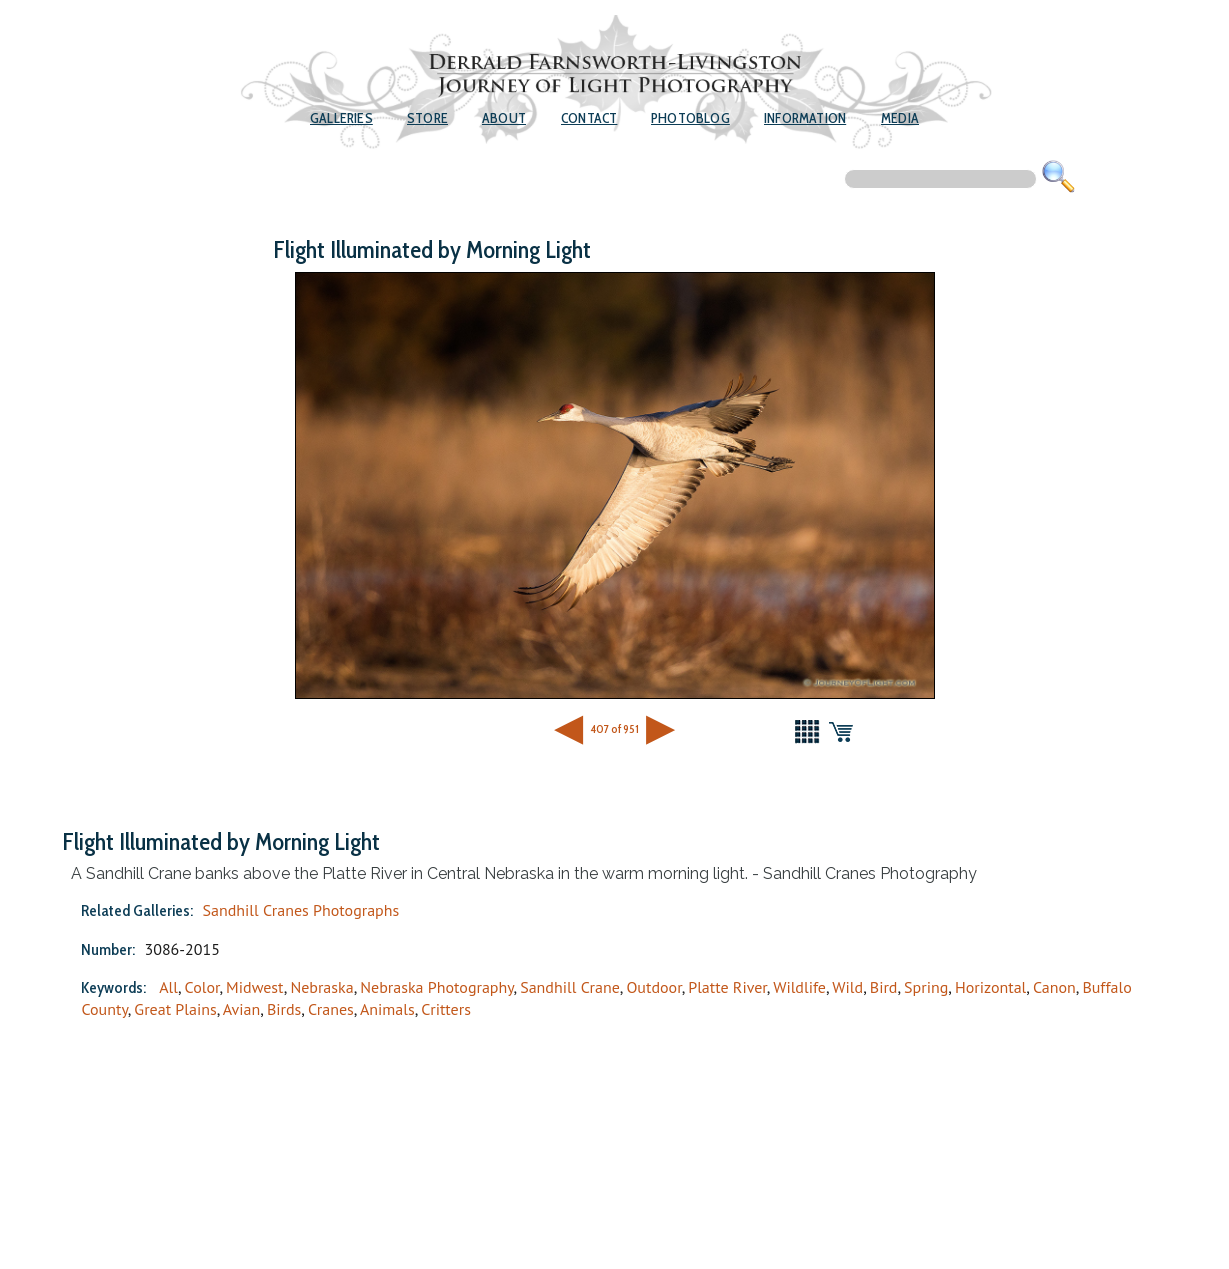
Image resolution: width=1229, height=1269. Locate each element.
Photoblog (690, 118)
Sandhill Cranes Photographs (300, 910)
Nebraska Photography (436, 987)
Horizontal (990, 987)
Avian (242, 1009)
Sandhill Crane (570, 987)
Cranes (331, 1009)
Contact (589, 118)
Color (202, 987)
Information (805, 118)
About (504, 118)
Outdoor (653, 987)
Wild (847, 987)
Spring (926, 987)
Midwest (255, 987)
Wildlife (799, 987)
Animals (387, 1009)
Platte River (727, 987)
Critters (446, 1009)
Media (900, 118)
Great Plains (175, 1009)
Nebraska (321, 987)
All (168, 987)
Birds (284, 1009)
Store (427, 118)
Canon (1054, 987)
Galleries (341, 118)
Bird (884, 987)
